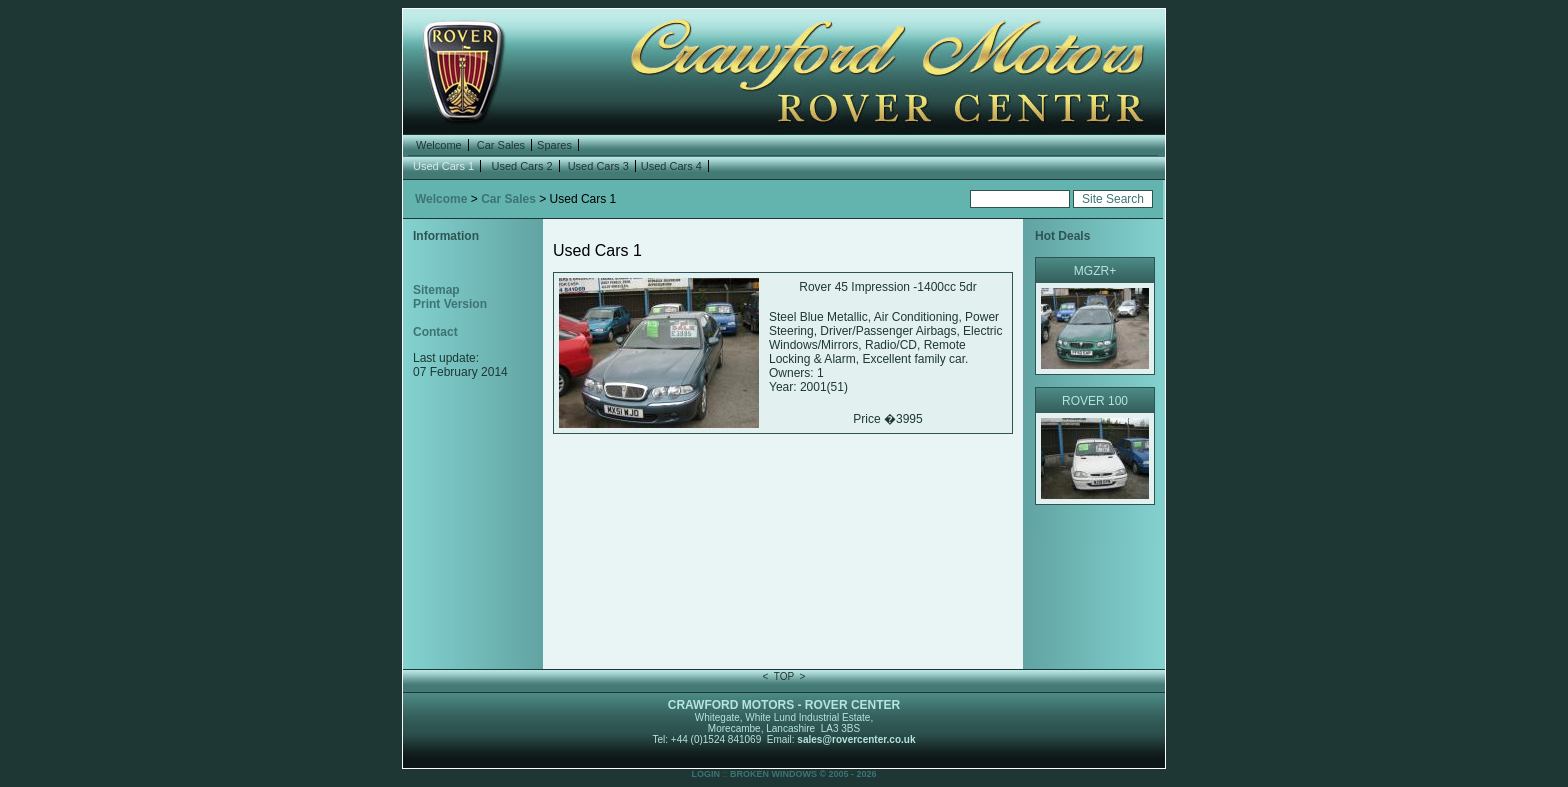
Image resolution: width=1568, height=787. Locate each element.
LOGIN (705, 774)
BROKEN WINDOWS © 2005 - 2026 (803, 774)
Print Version (450, 304)
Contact (435, 332)
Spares (554, 145)
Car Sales (501, 145)
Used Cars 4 (671, 166)
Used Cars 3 (598, 166)
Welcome (439, 145)
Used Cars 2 (521, 166)
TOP (784, 676)
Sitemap (436, 290)
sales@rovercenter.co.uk (856, 739)
